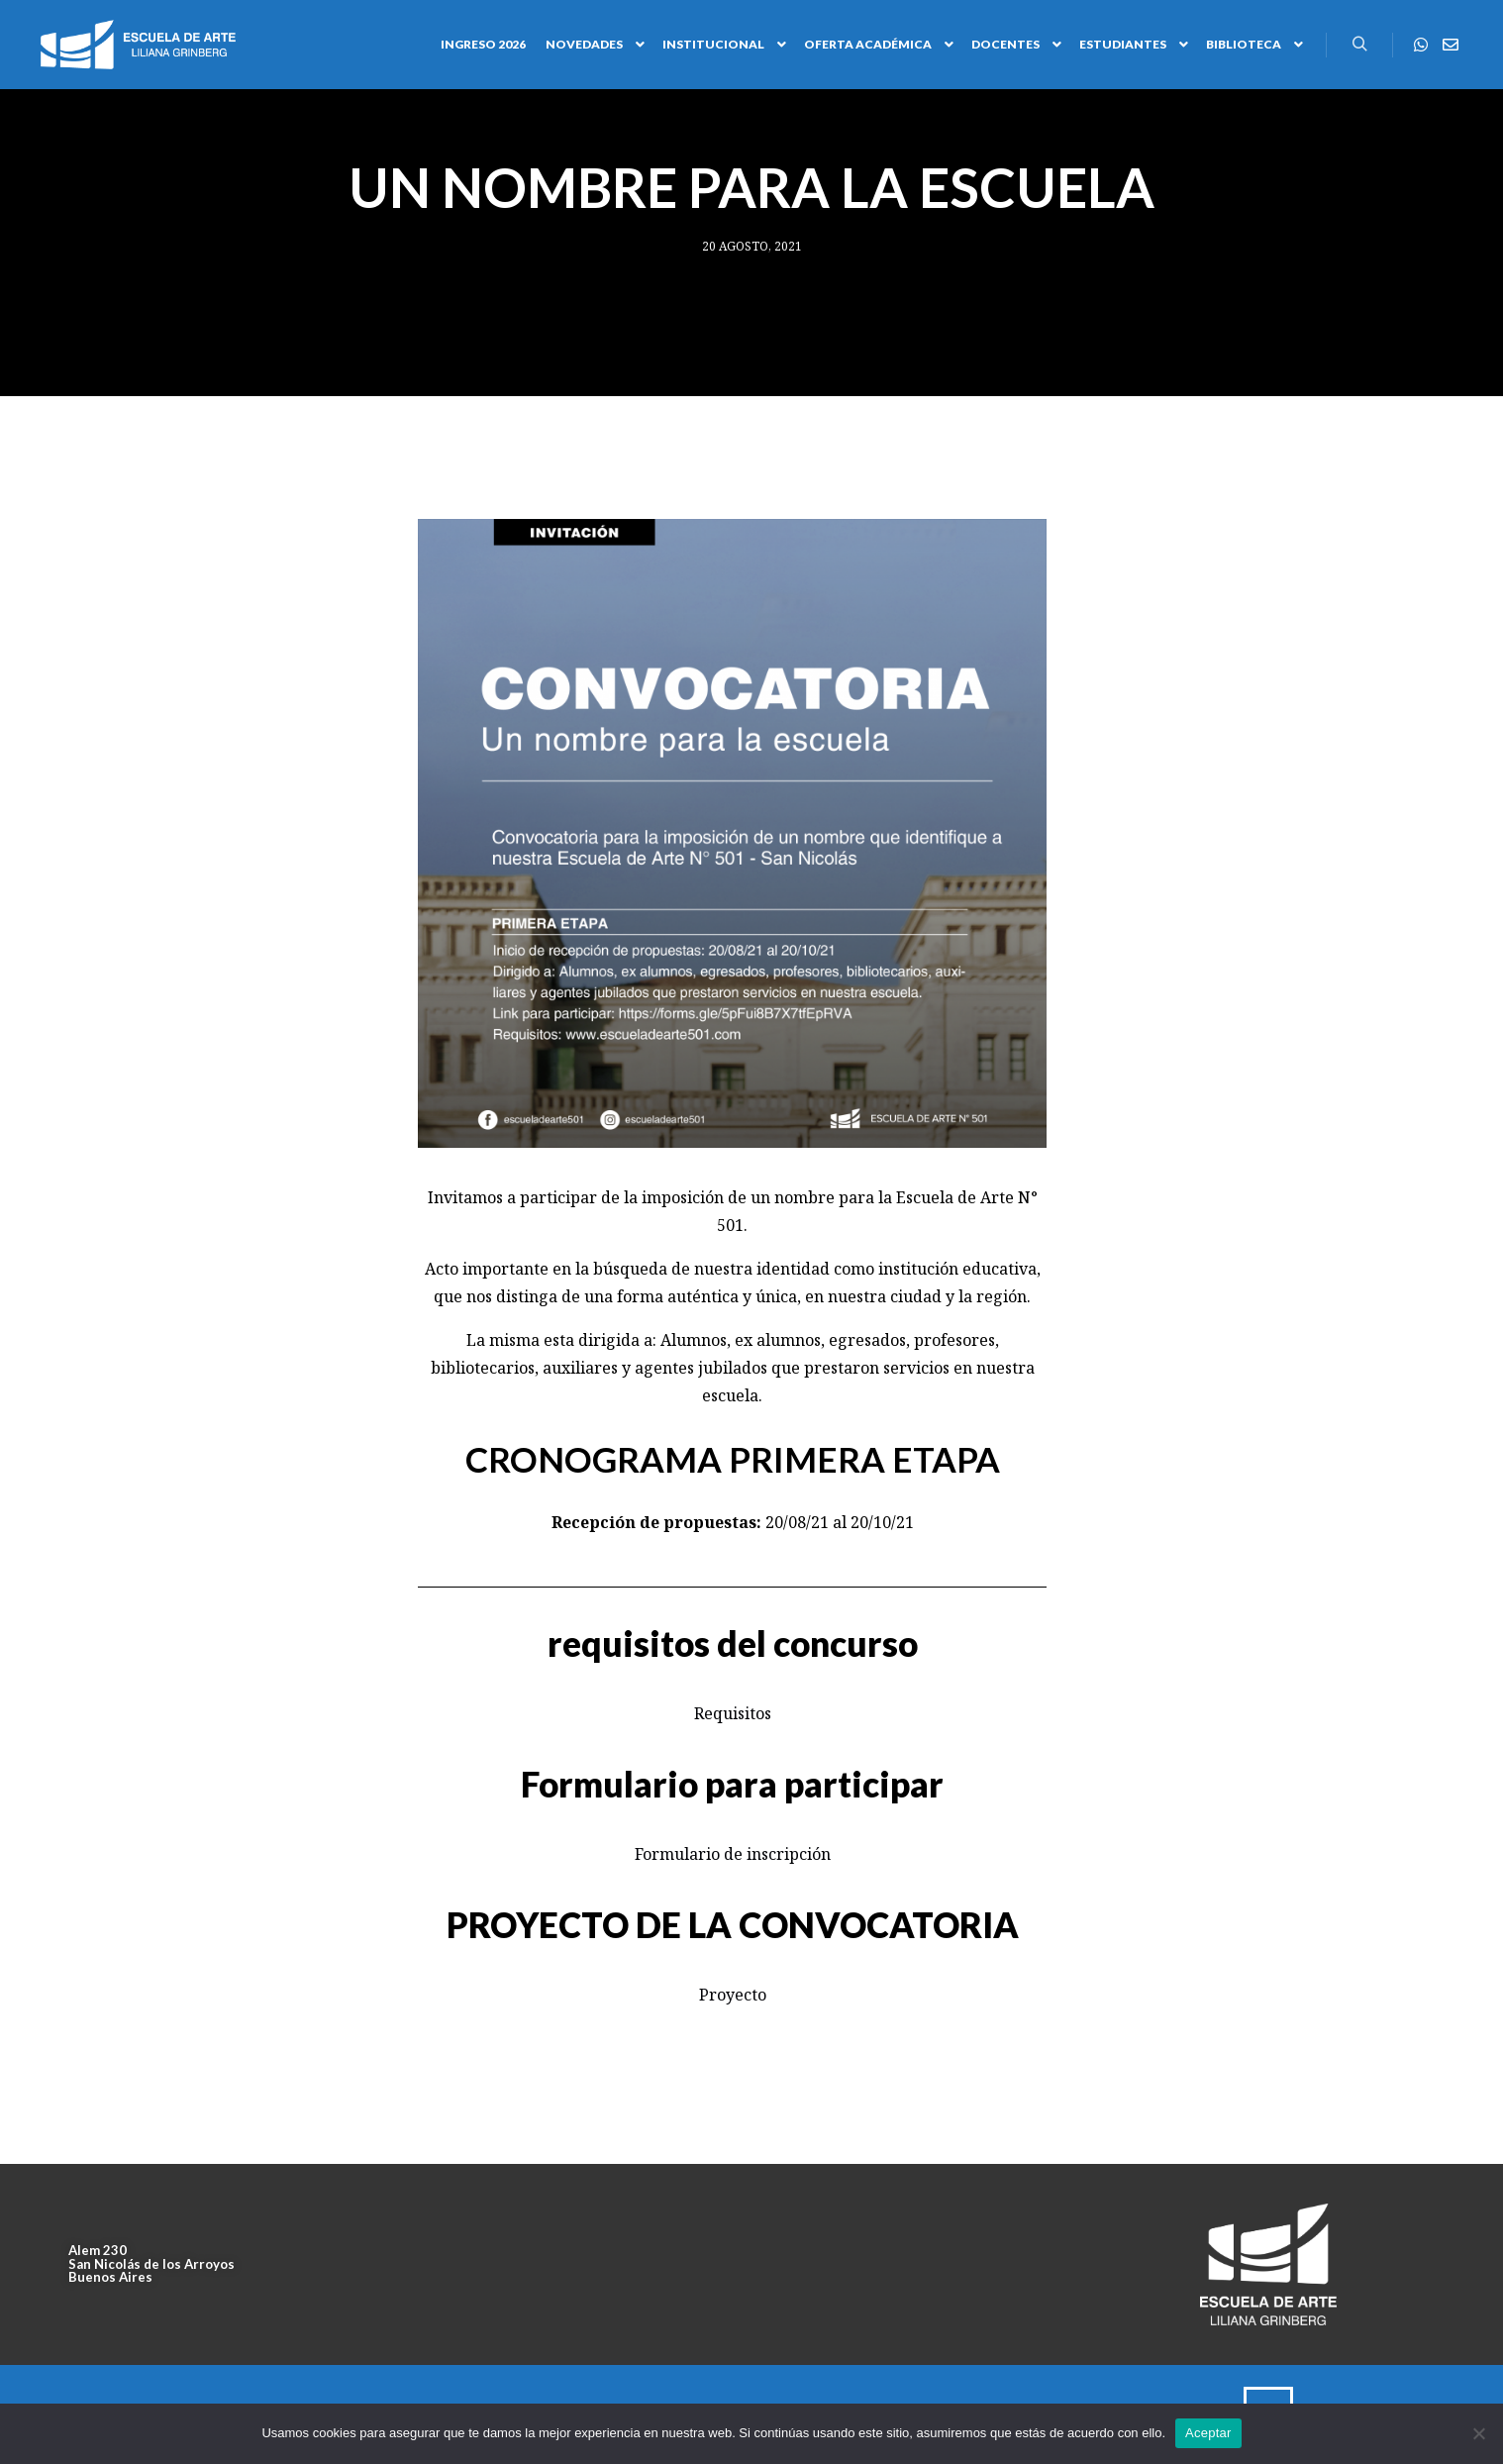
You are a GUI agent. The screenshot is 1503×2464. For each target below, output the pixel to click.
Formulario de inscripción (733, 1854)
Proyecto (732, 1994)
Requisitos (732, 1713)
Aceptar (1208, 2432)
